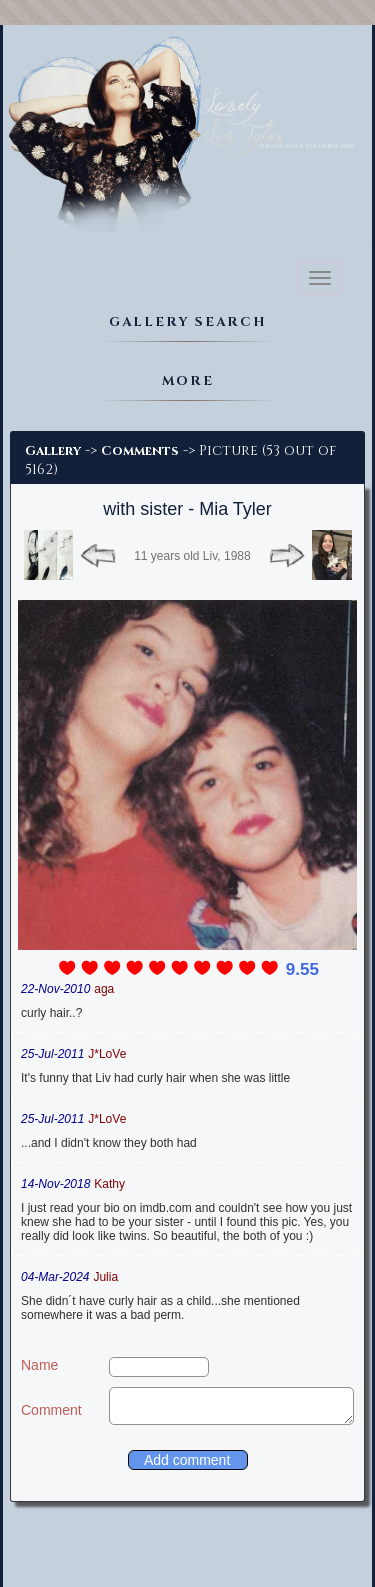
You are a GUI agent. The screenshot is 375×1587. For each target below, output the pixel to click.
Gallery (53, 451)
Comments (140, 451)
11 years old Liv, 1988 (192, 556)
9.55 (302, 969)
